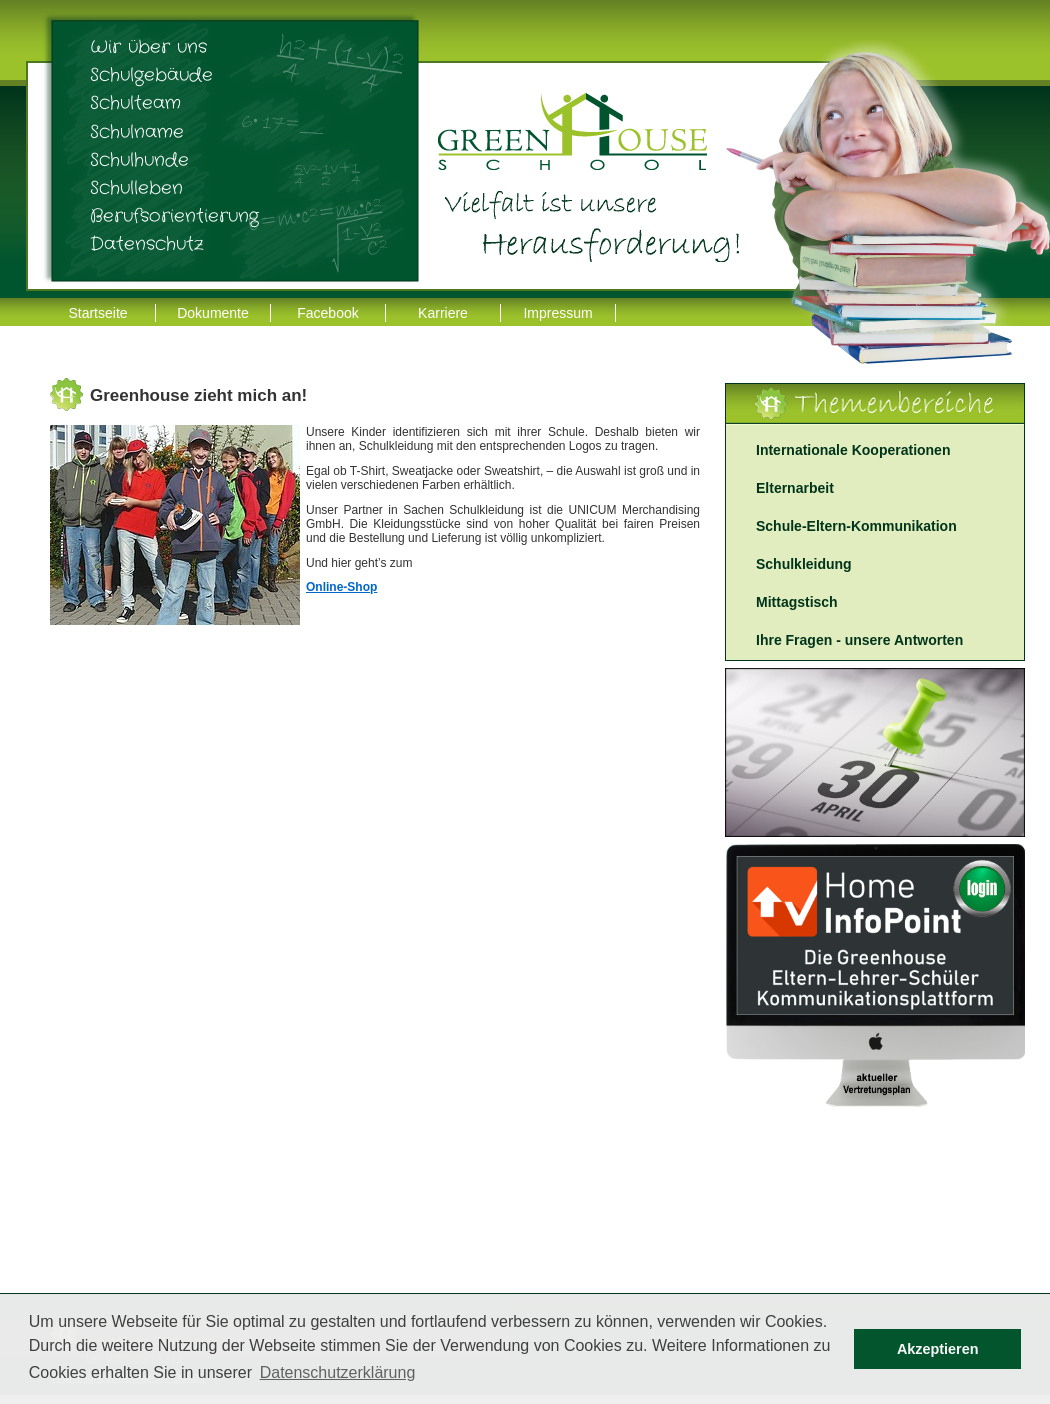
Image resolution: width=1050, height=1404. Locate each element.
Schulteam (135, 103)
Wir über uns (148, 47)
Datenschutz (147, 244)
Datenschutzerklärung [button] (338, 1372)
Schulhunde (139, 160)
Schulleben (136, 188)
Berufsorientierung (174, 216)
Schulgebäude (151, 75)
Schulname (137, 132)
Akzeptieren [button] (938, 1349)
